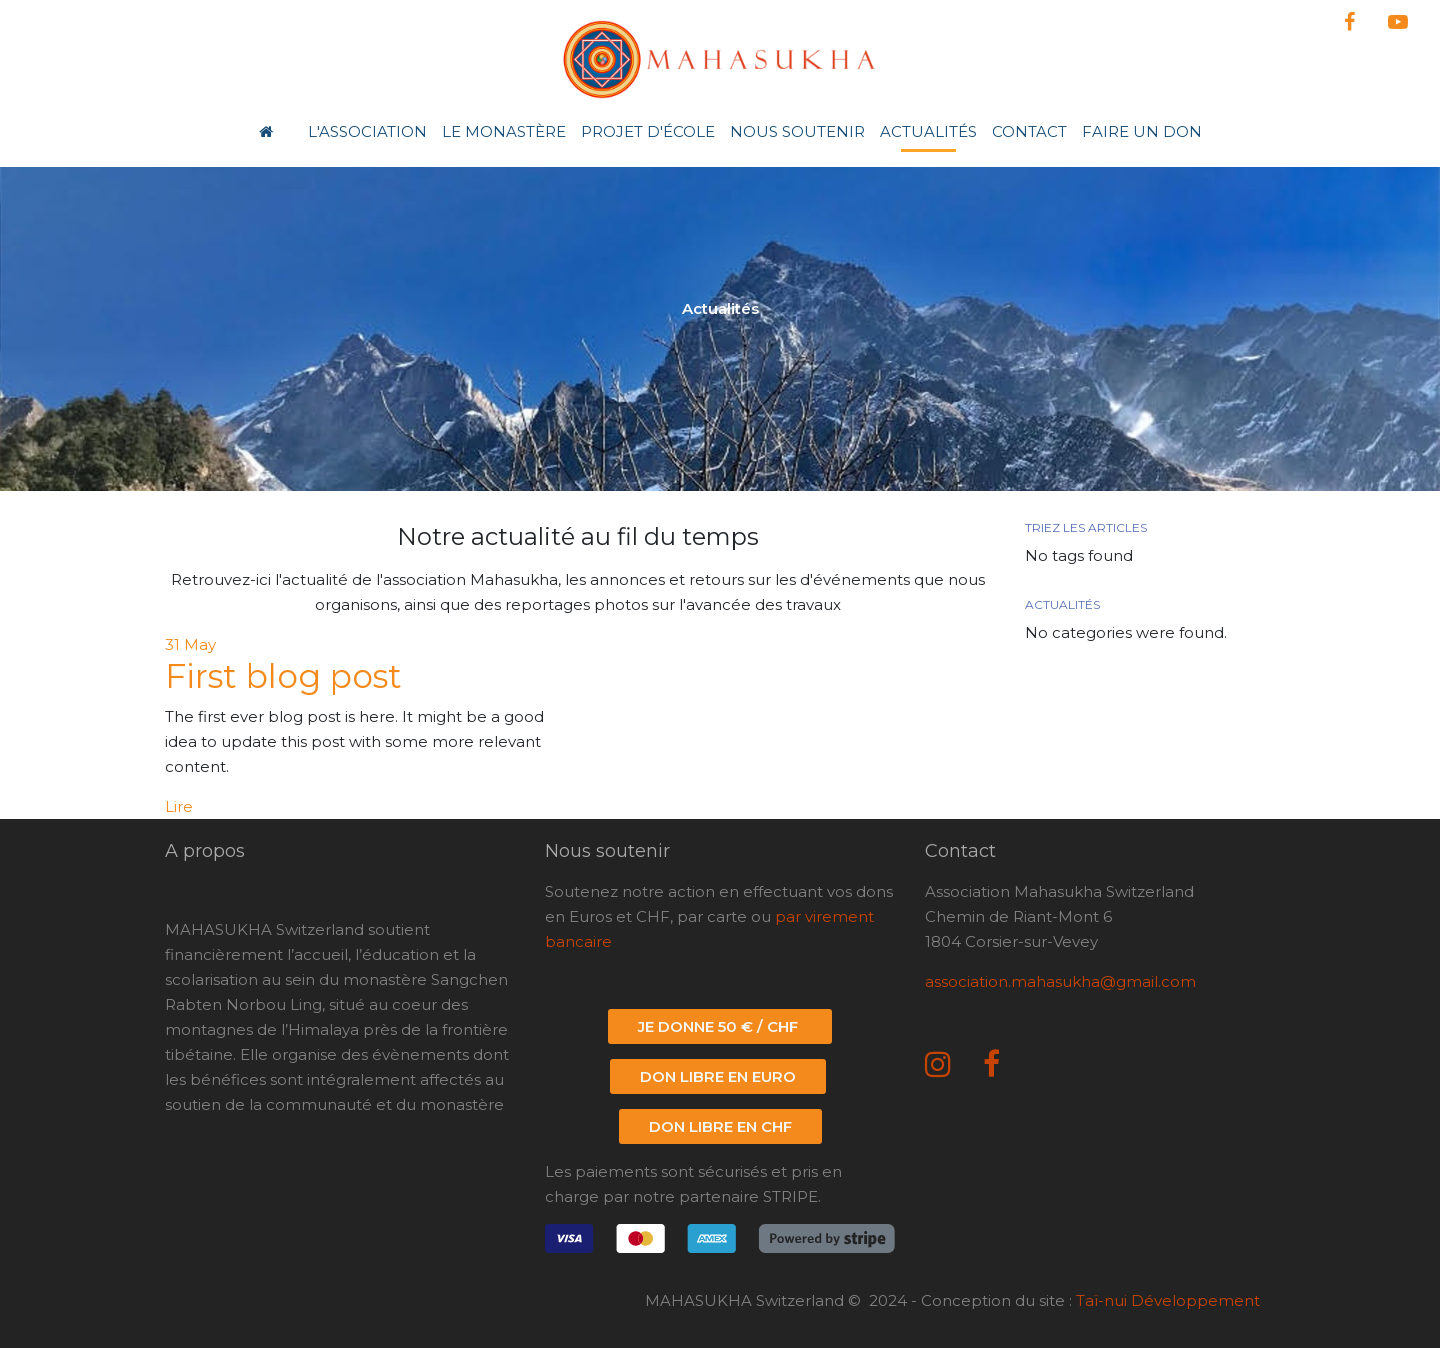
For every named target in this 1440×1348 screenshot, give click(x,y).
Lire (179, 806)
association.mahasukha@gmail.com (1060, 981)
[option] (720, 316)
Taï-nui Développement (1168, 1300)
